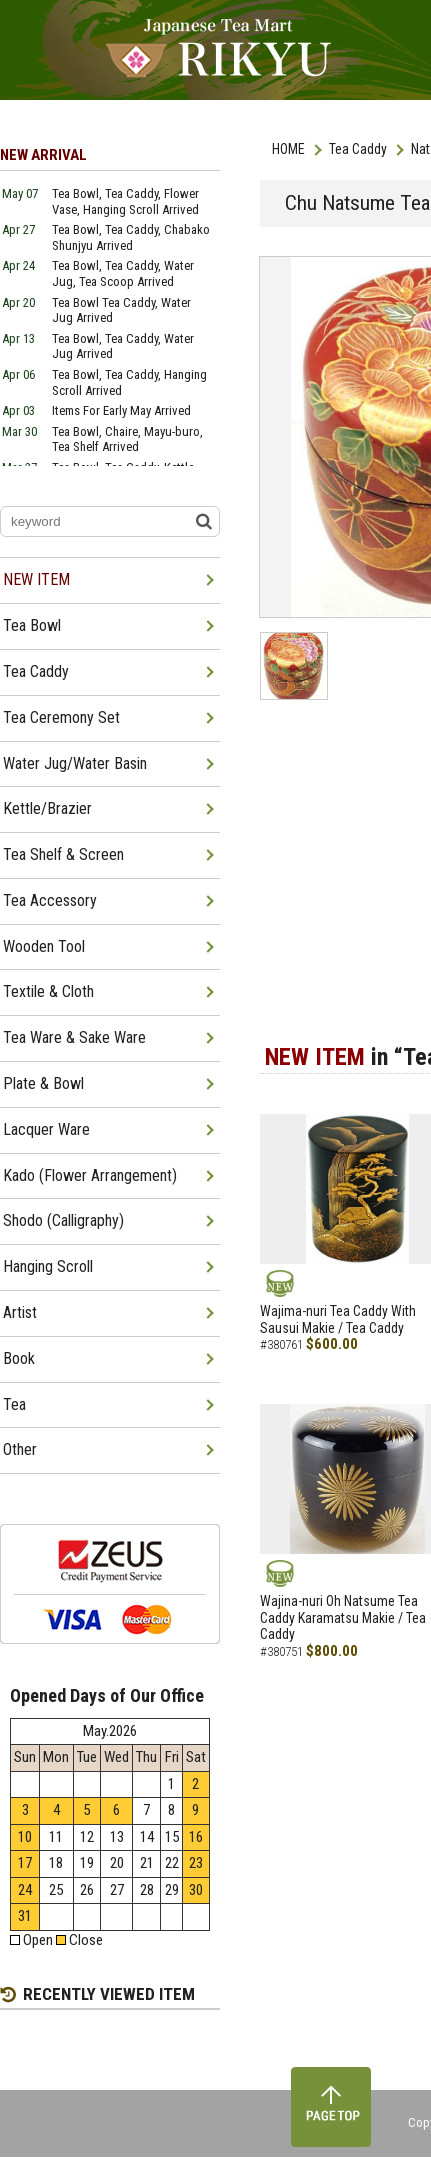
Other (20, 1449)
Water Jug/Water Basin (75, 763)
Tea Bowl (32, 625)
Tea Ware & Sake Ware (74, 1037)
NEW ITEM (36, 579)
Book (19, 1358)
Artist (20, 1312)
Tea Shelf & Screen (63, 854)
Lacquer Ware (46, 1129)
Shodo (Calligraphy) (63, 1220)
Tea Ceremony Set (61, 717)
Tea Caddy (358, 149)
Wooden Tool (44, 946)
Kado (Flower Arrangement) (90, 1175)
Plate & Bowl (43, 1083)
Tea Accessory (50, 900)
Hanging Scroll (48, 1266)
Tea (14, 1404)
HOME (288, 149)
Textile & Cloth (48, 991)
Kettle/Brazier (47, 808)
